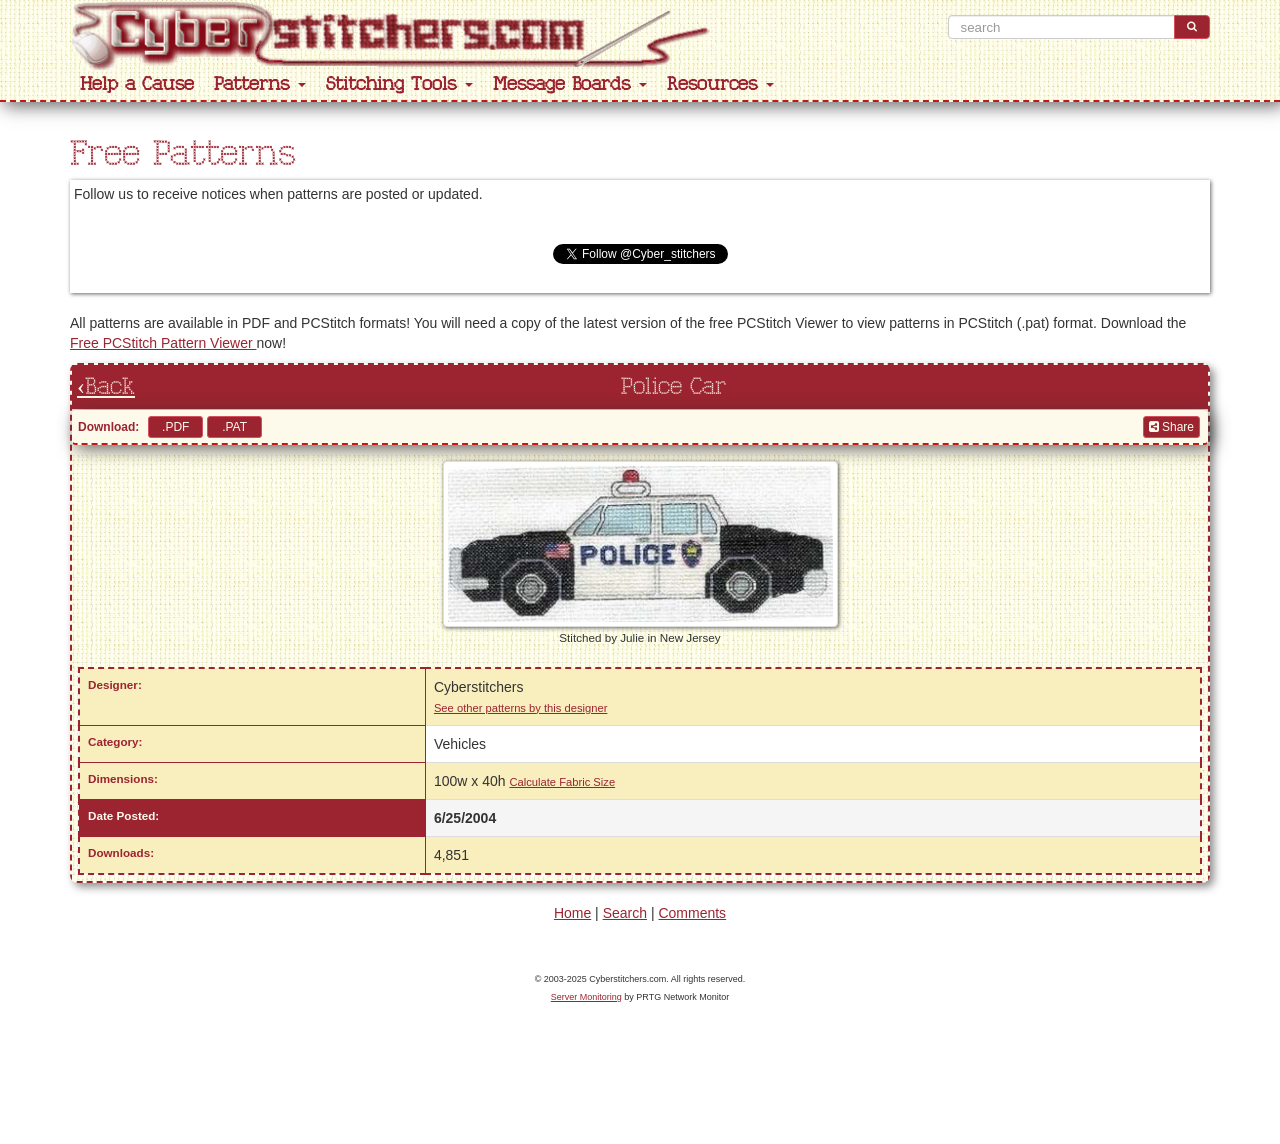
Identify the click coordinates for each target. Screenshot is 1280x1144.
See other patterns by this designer (521, 708)
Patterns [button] (260, 84)
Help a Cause (137, 84)
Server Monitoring (586, 997)
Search (625, 913)
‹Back (106, 387)
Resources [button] (720, 84)
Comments (692, 913)
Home (572, 913)
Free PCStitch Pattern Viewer (163, 343)
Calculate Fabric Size (562, 782)
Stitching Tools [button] (399, 84)
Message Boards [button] (570, 84)
